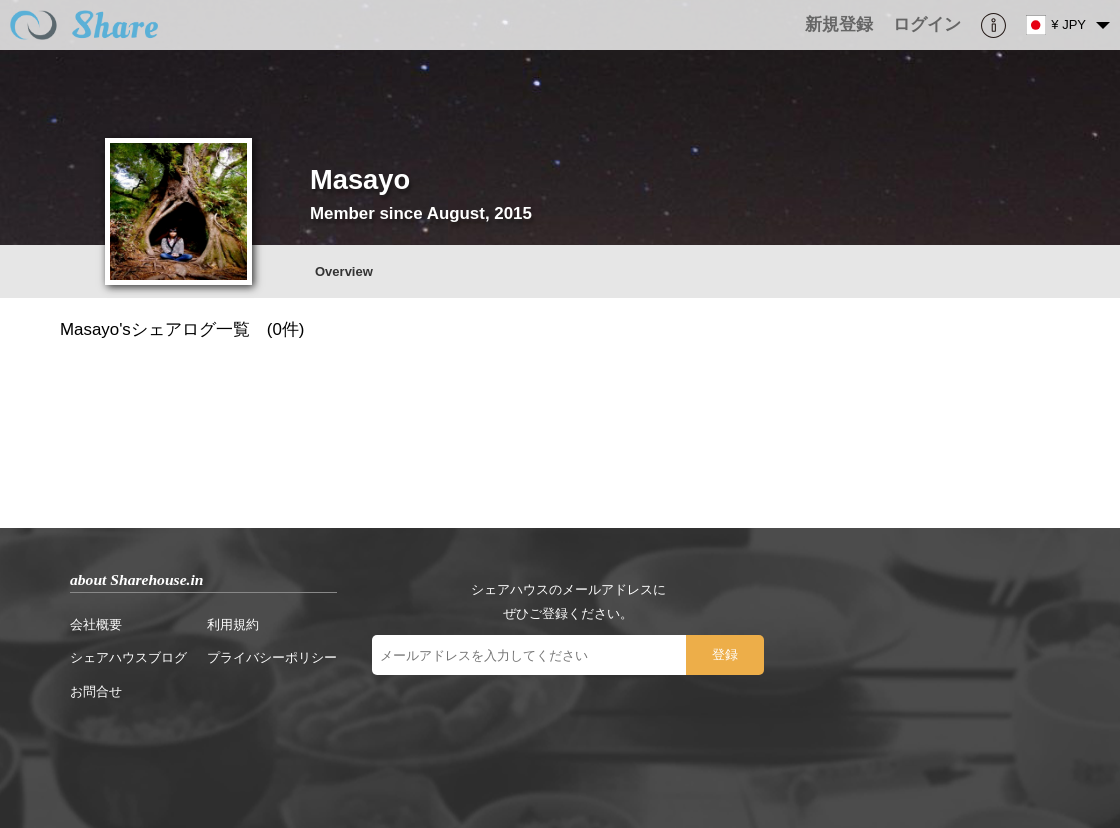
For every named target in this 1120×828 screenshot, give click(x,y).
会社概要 (96, 624)
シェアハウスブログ (128, 657)
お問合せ (96, 691)
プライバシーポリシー (272, 657)
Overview (344, 271)
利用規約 (233, 624)
